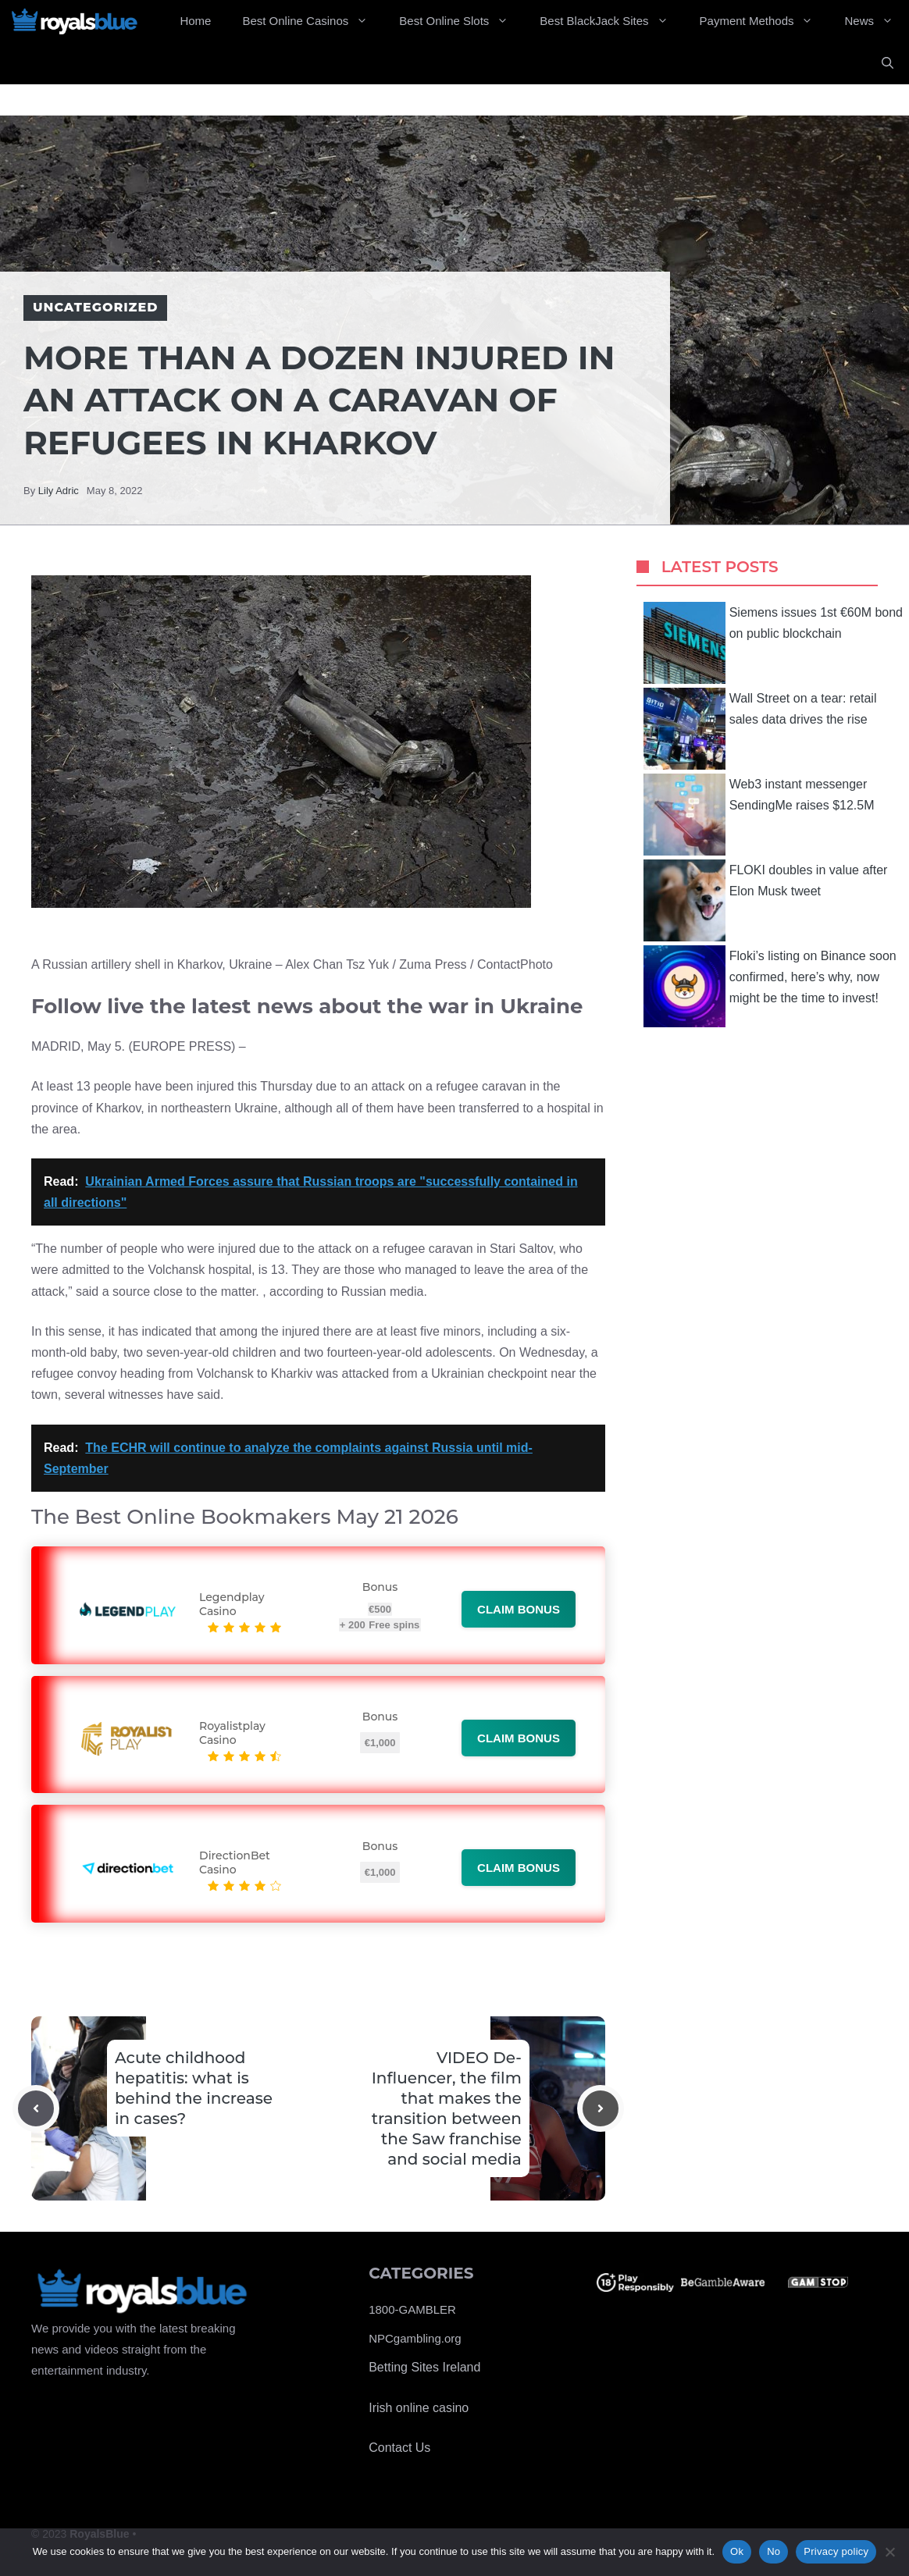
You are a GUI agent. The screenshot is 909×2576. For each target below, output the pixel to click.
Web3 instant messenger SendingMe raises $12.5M (759, 815)
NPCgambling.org (415, 2338)
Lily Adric (58, 490)
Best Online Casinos (312, 21)
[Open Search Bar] (887, 63)
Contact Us (399, 2447)
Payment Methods (764, 21)
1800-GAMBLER (412, 2309)
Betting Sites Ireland (424, 2367)
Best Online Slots (461, 21)
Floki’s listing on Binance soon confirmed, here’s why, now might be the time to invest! (770, 986)
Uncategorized (95, 307)
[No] (889, 2552)
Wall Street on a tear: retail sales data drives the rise (760, 729)
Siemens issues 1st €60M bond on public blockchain (773, 643)
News (876, 21)
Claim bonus (518, 1609)
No (773, 2551)
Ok (736, 2551)
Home (195, 20)
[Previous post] (35, 2108)
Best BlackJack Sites (611, 21)
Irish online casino (419, 2407)
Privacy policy (836, 2551)
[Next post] (600, 2108)
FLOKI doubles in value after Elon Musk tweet (765, 900)
